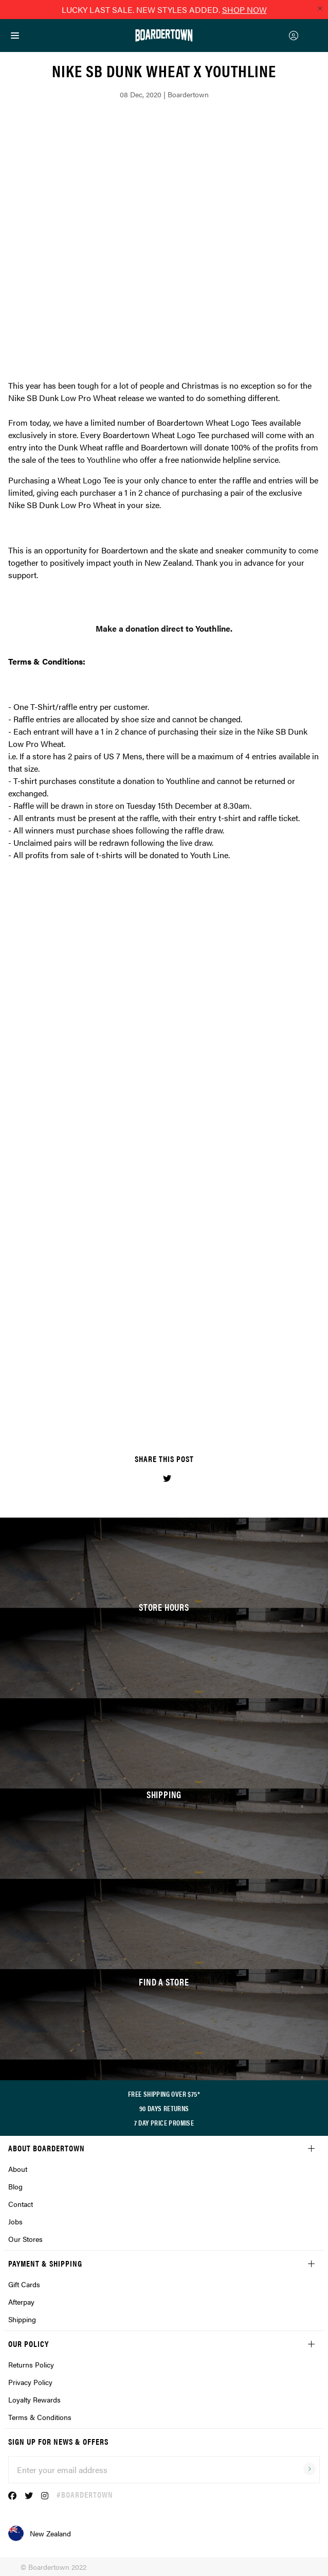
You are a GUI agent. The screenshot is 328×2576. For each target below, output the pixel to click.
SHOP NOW (244, 9)
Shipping (22, 2319)
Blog (15, 2186)
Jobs (15, 2221)
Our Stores (25, 2239)
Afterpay (21, 2301)
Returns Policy (31, 2364)
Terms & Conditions (39, 2417)
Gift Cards (24, 2284)
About (17, 2169)
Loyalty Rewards (34, 2399)
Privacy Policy (30, 2382)
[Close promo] (320, 8)
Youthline (103, 459)
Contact (20, 2204)
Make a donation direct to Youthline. (164, 628)
